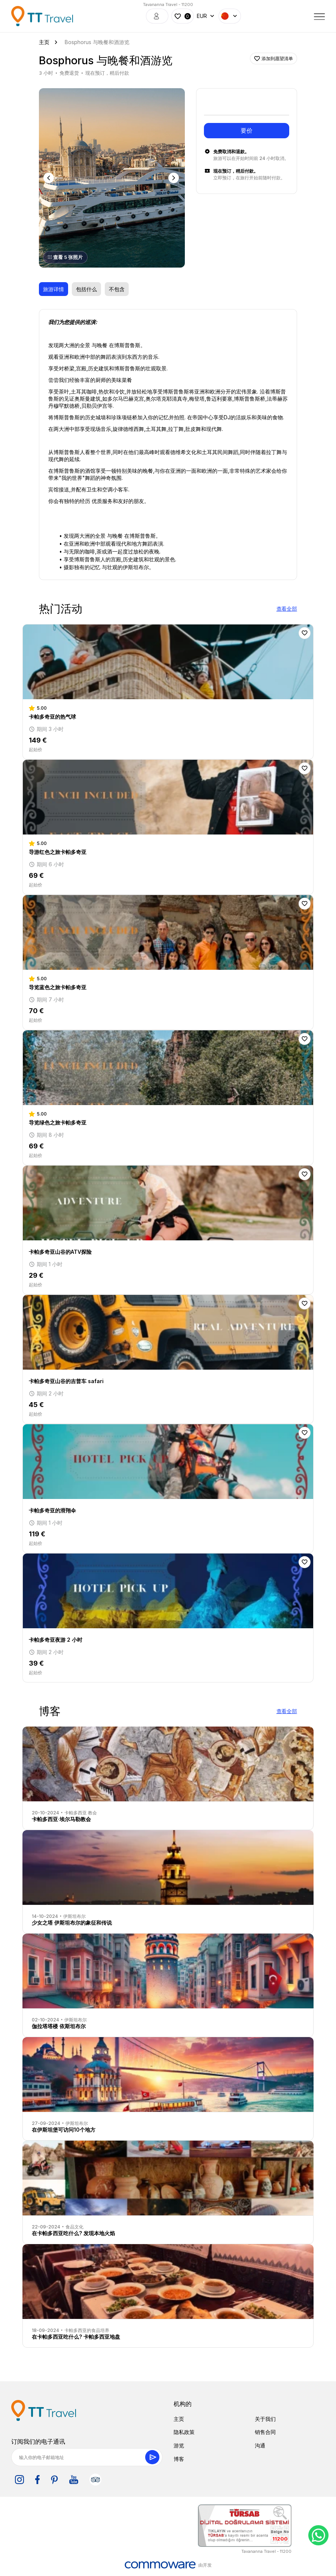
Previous (49, 178)
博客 (179, 2459)
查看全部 (287, 608)
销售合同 (265, 2432)
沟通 (260, 2445)
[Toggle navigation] (319, 16)
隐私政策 (184, 2432)
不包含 (117, 289)
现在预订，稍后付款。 (235, 171)
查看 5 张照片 (65, 257)
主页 (179, 2419)
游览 (179, 2445)
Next (174, 178)
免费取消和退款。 (231, 151)
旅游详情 (53, 289)
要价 (247, 130)
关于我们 (265, 2419)
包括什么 (86, 289)
